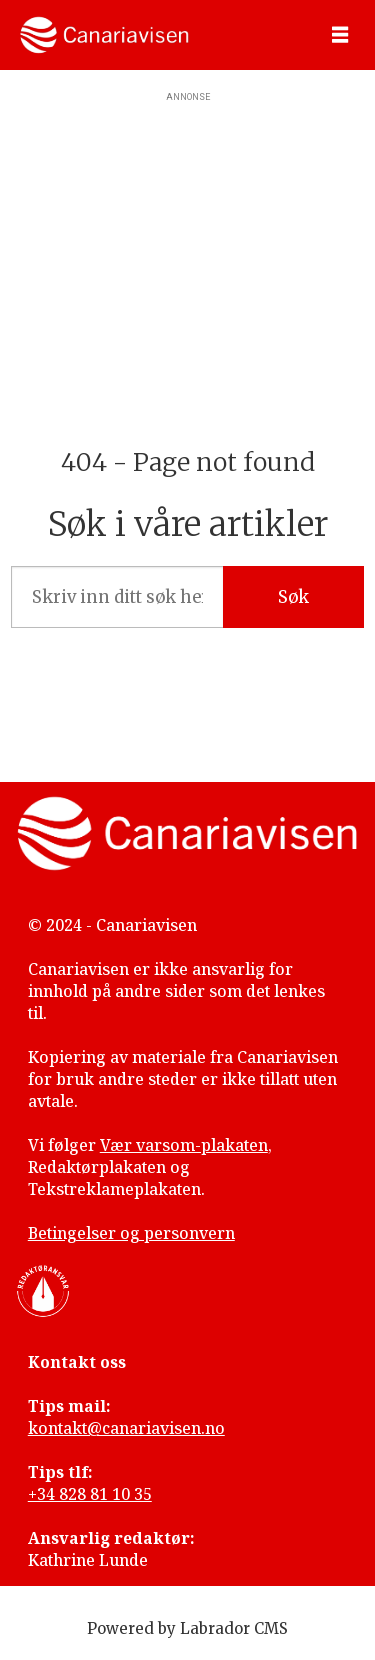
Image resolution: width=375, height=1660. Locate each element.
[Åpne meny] (340, 35)
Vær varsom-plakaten (184, 1145)
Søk (293, 597)
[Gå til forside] (104, 34)
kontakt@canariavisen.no (126, 1428)
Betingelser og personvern (131, 1233)
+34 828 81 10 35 (90, 1494)
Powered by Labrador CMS (187, 1628)
